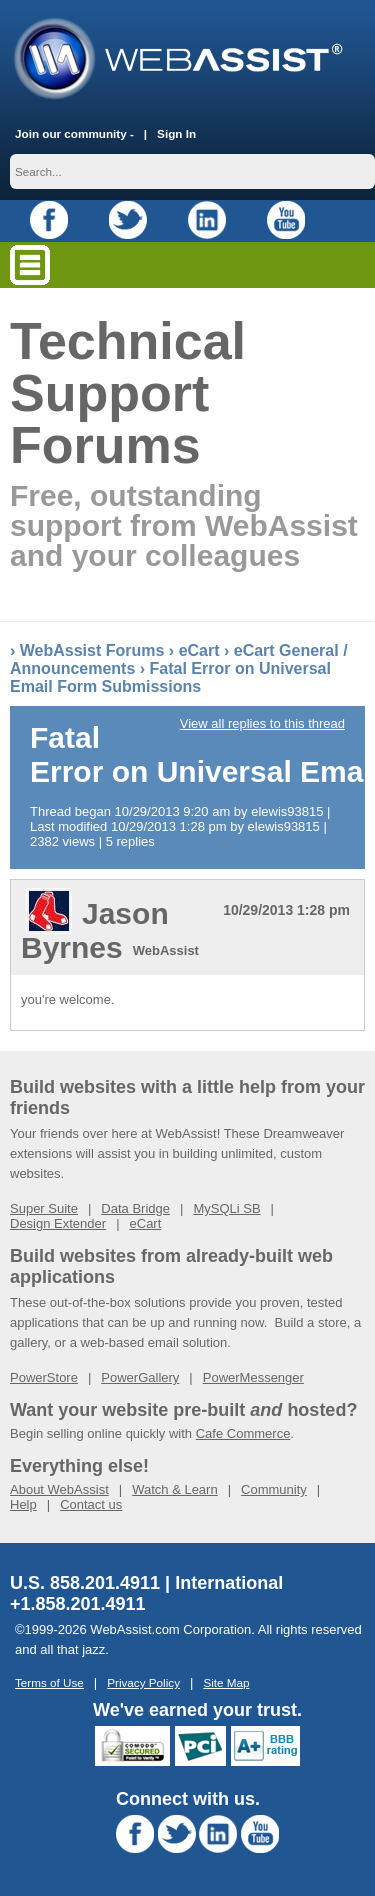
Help (23, 1504)
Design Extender (58, 1223)
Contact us (91, 1504)
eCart (199, 650)
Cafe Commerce (243, 1433)
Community (274, 1489)
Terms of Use (49, 1682)
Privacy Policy (143, 1682)
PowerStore (44, 1377)
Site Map (226, 1682)
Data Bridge (135, 1208)
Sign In (176, 133)
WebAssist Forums (92, 650)
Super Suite (44, 1208)
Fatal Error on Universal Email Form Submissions (170, 677)
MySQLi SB (226, 1208)
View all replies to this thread (262, 723)
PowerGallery (140, 1377)
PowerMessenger (253, 1377)
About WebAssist (59, 1489)
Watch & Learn (175, 1489)
